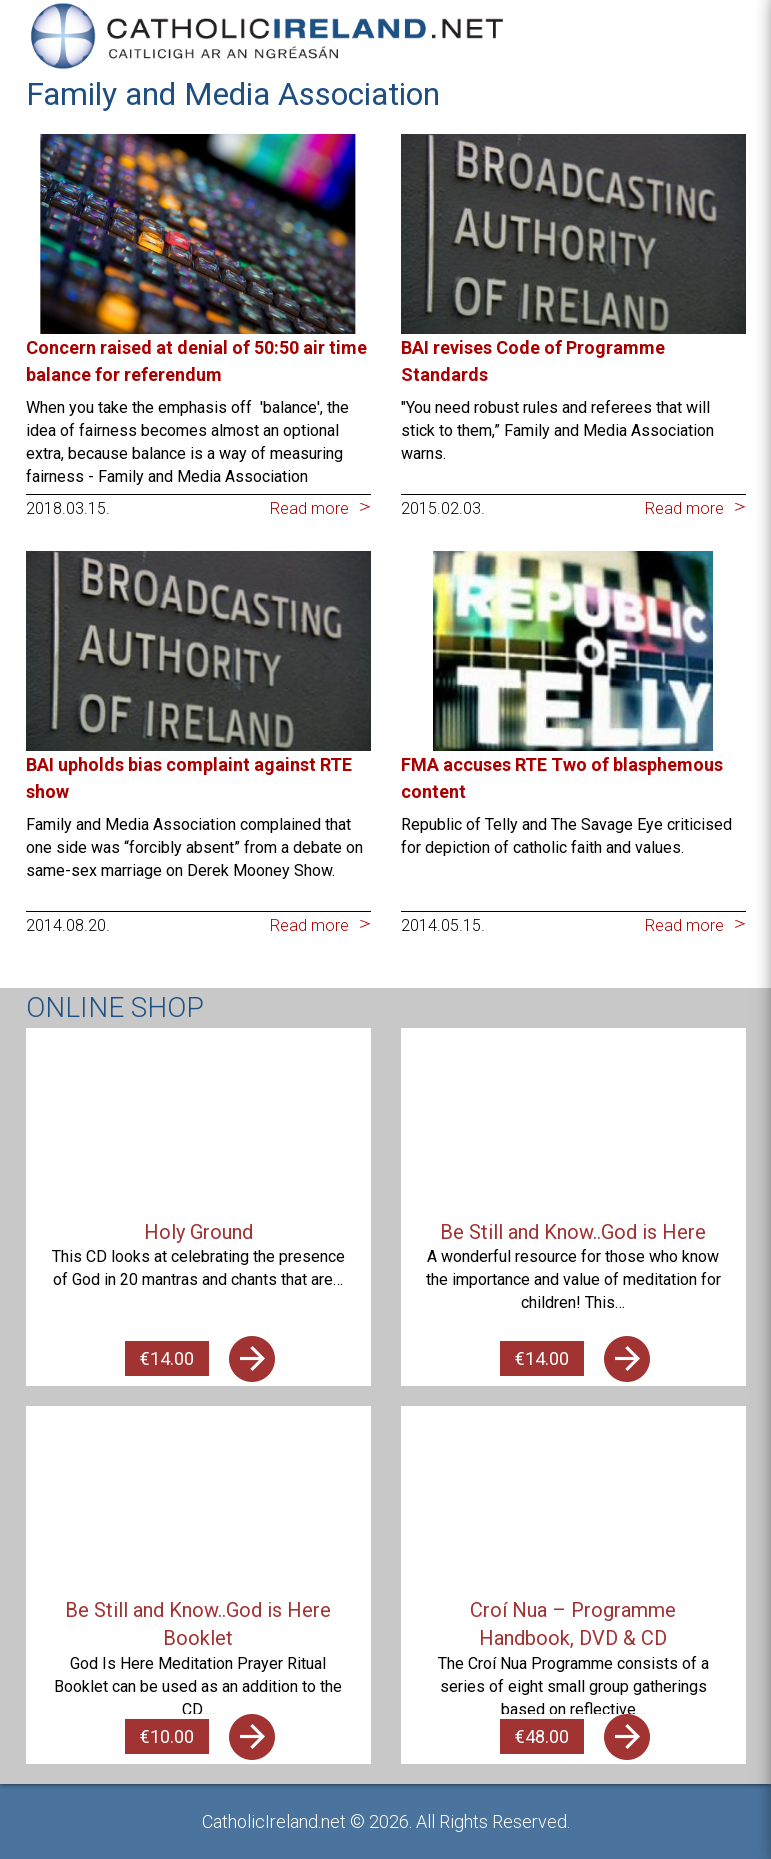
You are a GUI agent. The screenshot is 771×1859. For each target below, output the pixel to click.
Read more (309, 508)
